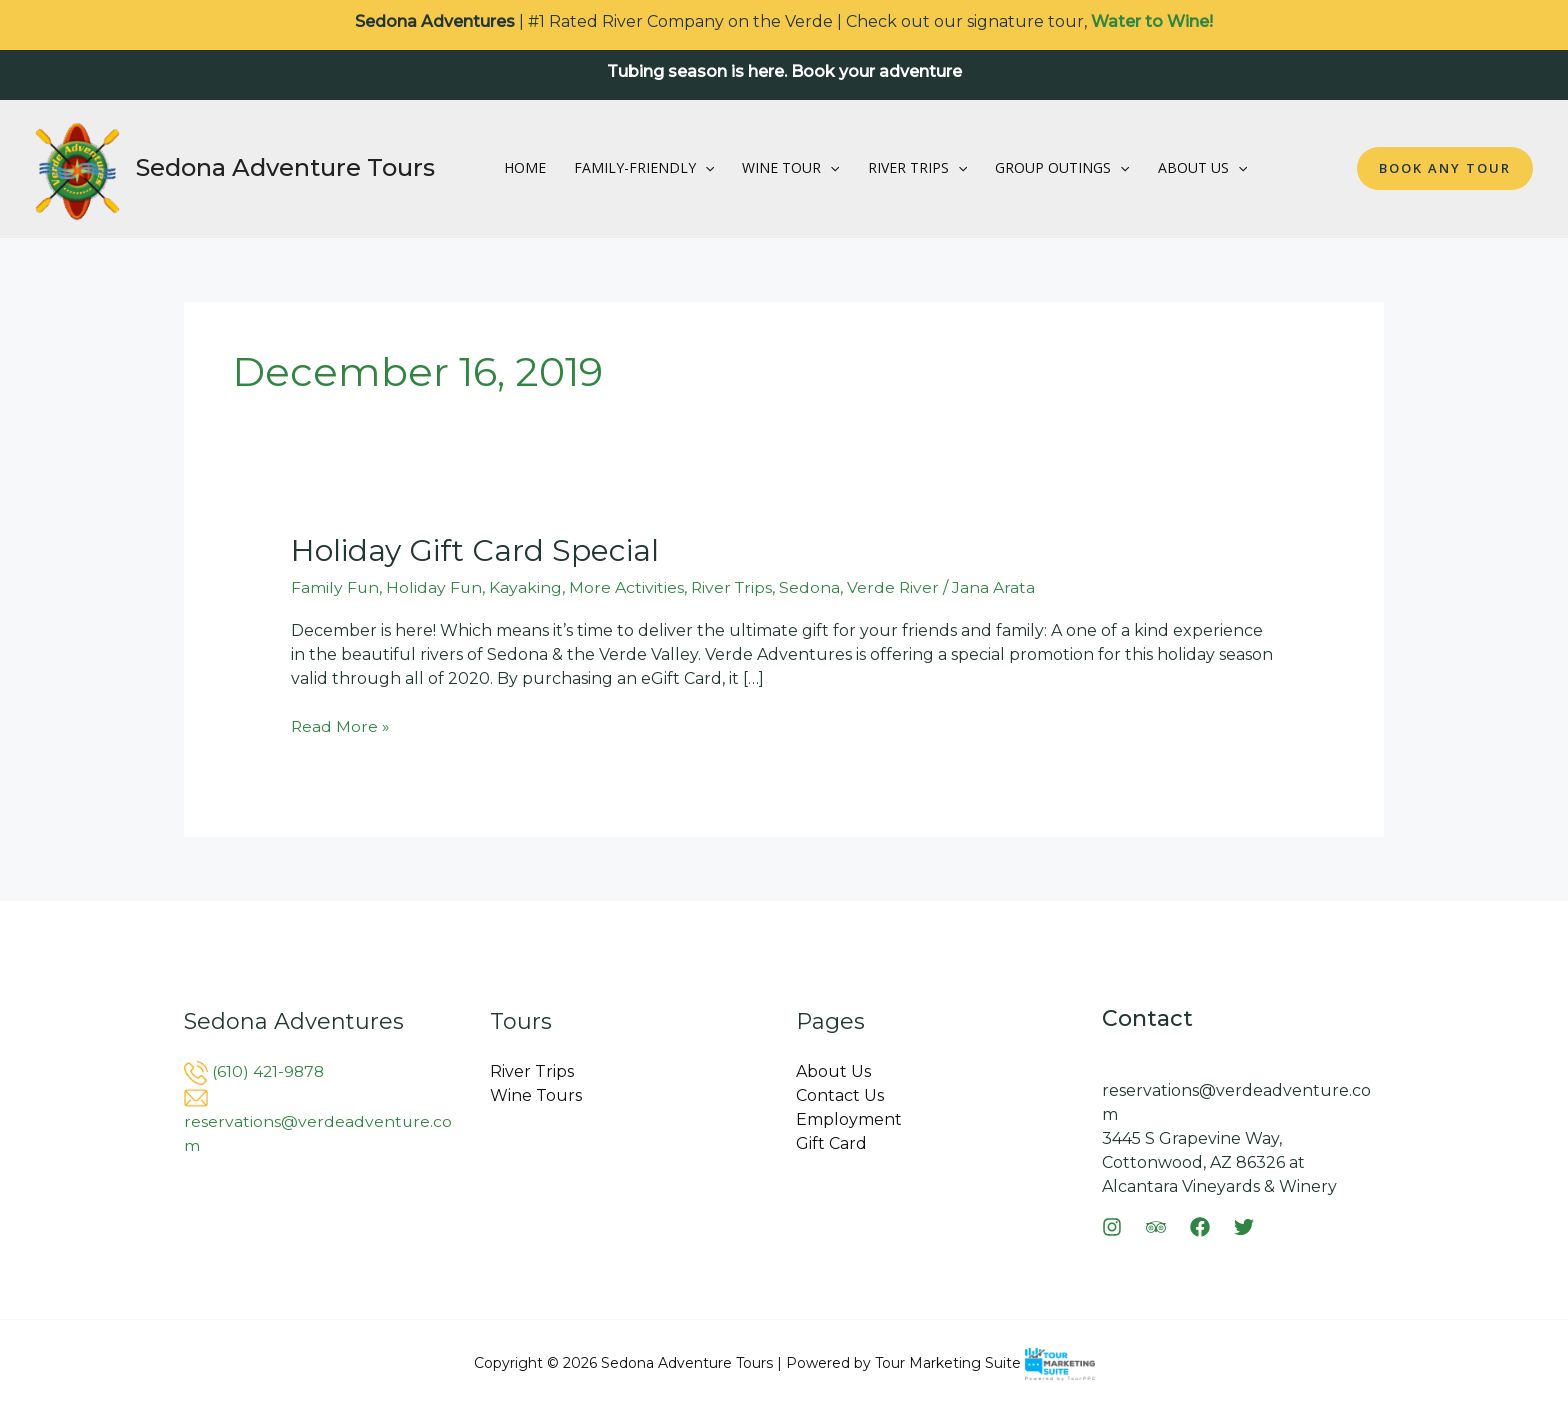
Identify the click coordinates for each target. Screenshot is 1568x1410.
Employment (849, 1119)
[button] (705, 168)
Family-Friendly (644, 168)
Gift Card (831, 1143)
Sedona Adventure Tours (285, 167)
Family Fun (335, 587)
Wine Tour (790, 168)
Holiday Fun (435, 587)
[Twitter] (1244, 1227)
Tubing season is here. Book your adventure (784, 71)
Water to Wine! (1152, 21)
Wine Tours (536, 1095)
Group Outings (1062, 168)
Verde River (898, 587)
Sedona (814, 587)
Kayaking (527, 587)
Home (525, 167)
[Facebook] (1200, 1227)
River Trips (917, 168)
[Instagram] (1112, 1227)
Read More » (341, 724)
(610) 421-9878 (269, 1071)
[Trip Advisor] (1156, 1227)
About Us (1202, 168)
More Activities (628, 587)
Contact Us (840, 1095)
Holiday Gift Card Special (475, 550)
